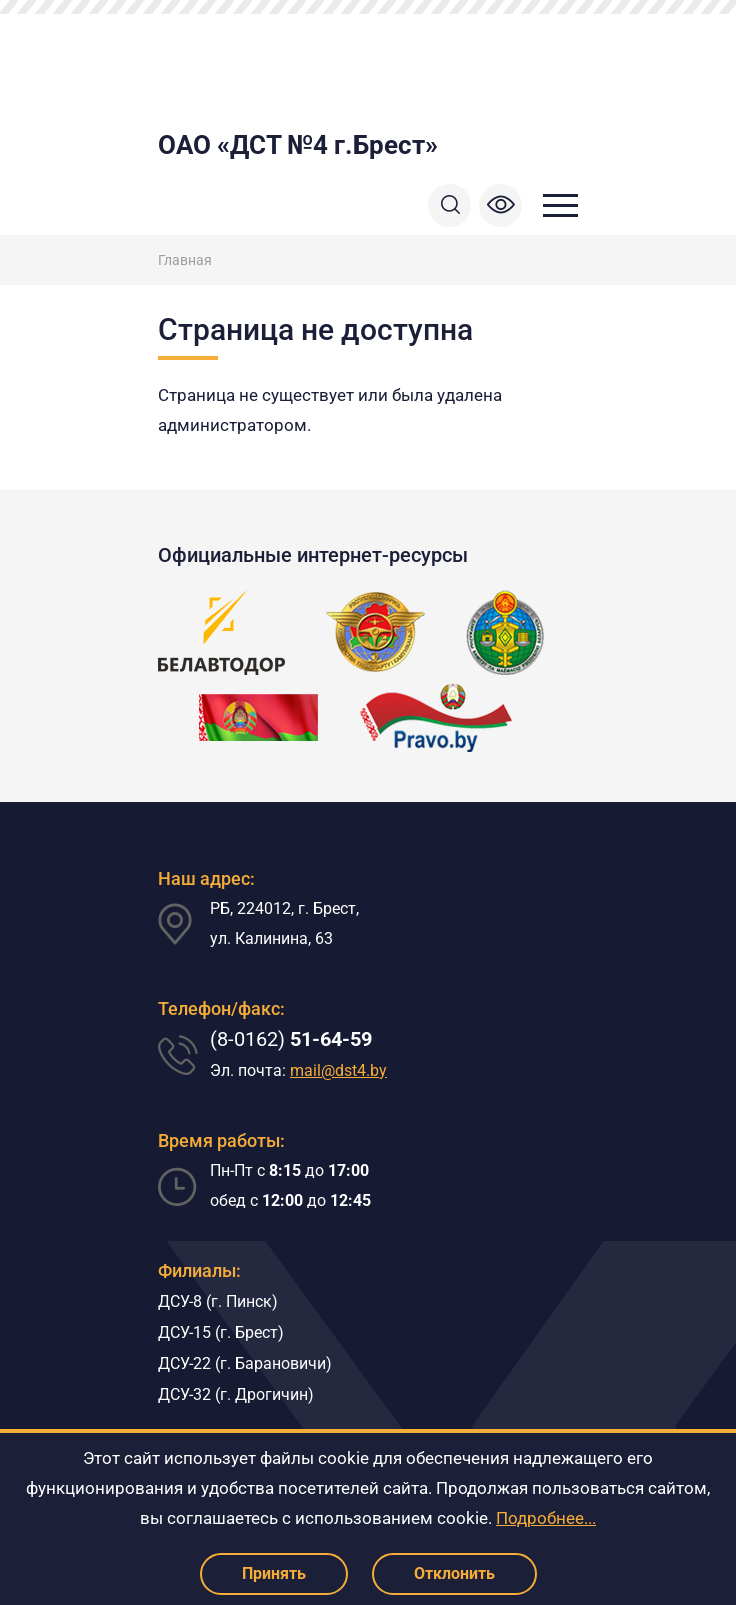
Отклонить (454, 1573)
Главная (185, 260)
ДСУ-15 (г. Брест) (221, 1332)
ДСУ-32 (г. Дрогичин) (236, 1394)
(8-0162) (291, 1039)
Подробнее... (546, 1518)
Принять (274, 1573)
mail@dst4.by (338, 1070)
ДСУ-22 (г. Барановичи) (245, 1363)
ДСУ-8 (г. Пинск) (218, 1301)
